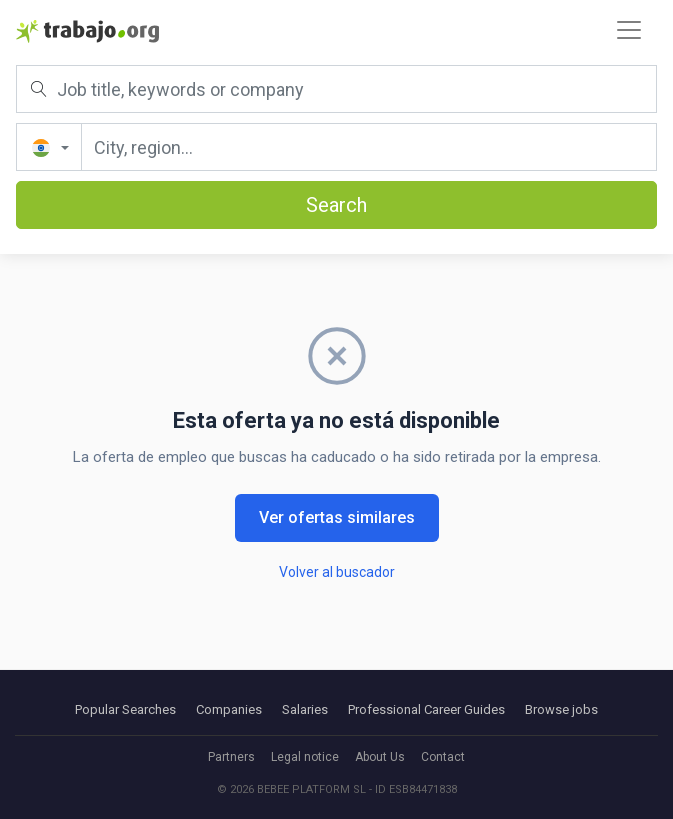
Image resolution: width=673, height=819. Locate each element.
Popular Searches (125, 709)
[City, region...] (369, 147)
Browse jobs (561, 709)
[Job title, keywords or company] (336, 89)
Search (336, 205)
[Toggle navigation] (629, 30)
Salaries (305, 709)
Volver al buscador (337, 572)
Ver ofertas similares (337, 517)
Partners (231, 757)
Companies (229, 709)
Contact (443, 757)
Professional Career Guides (426, 709)
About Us (380, 757)
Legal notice (305, 757)
